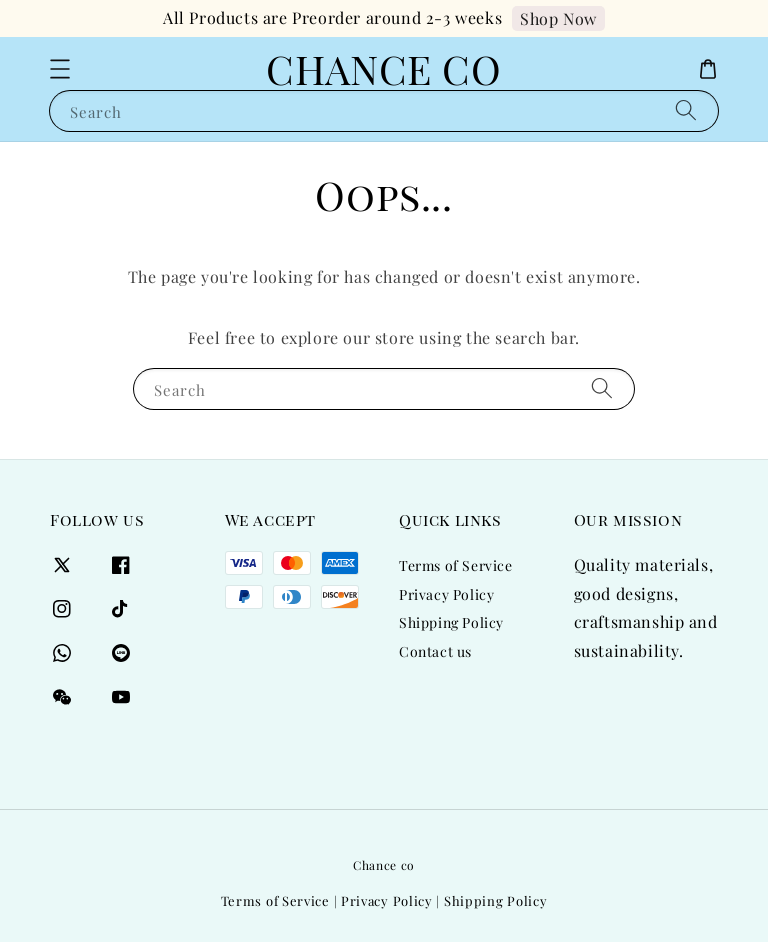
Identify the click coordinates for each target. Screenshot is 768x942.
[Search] (686, 110)
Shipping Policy (451, 622)
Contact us (435, 651)
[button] (60, 69)
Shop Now (558, 18)
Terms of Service (456, 566)
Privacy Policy (446, 594)
